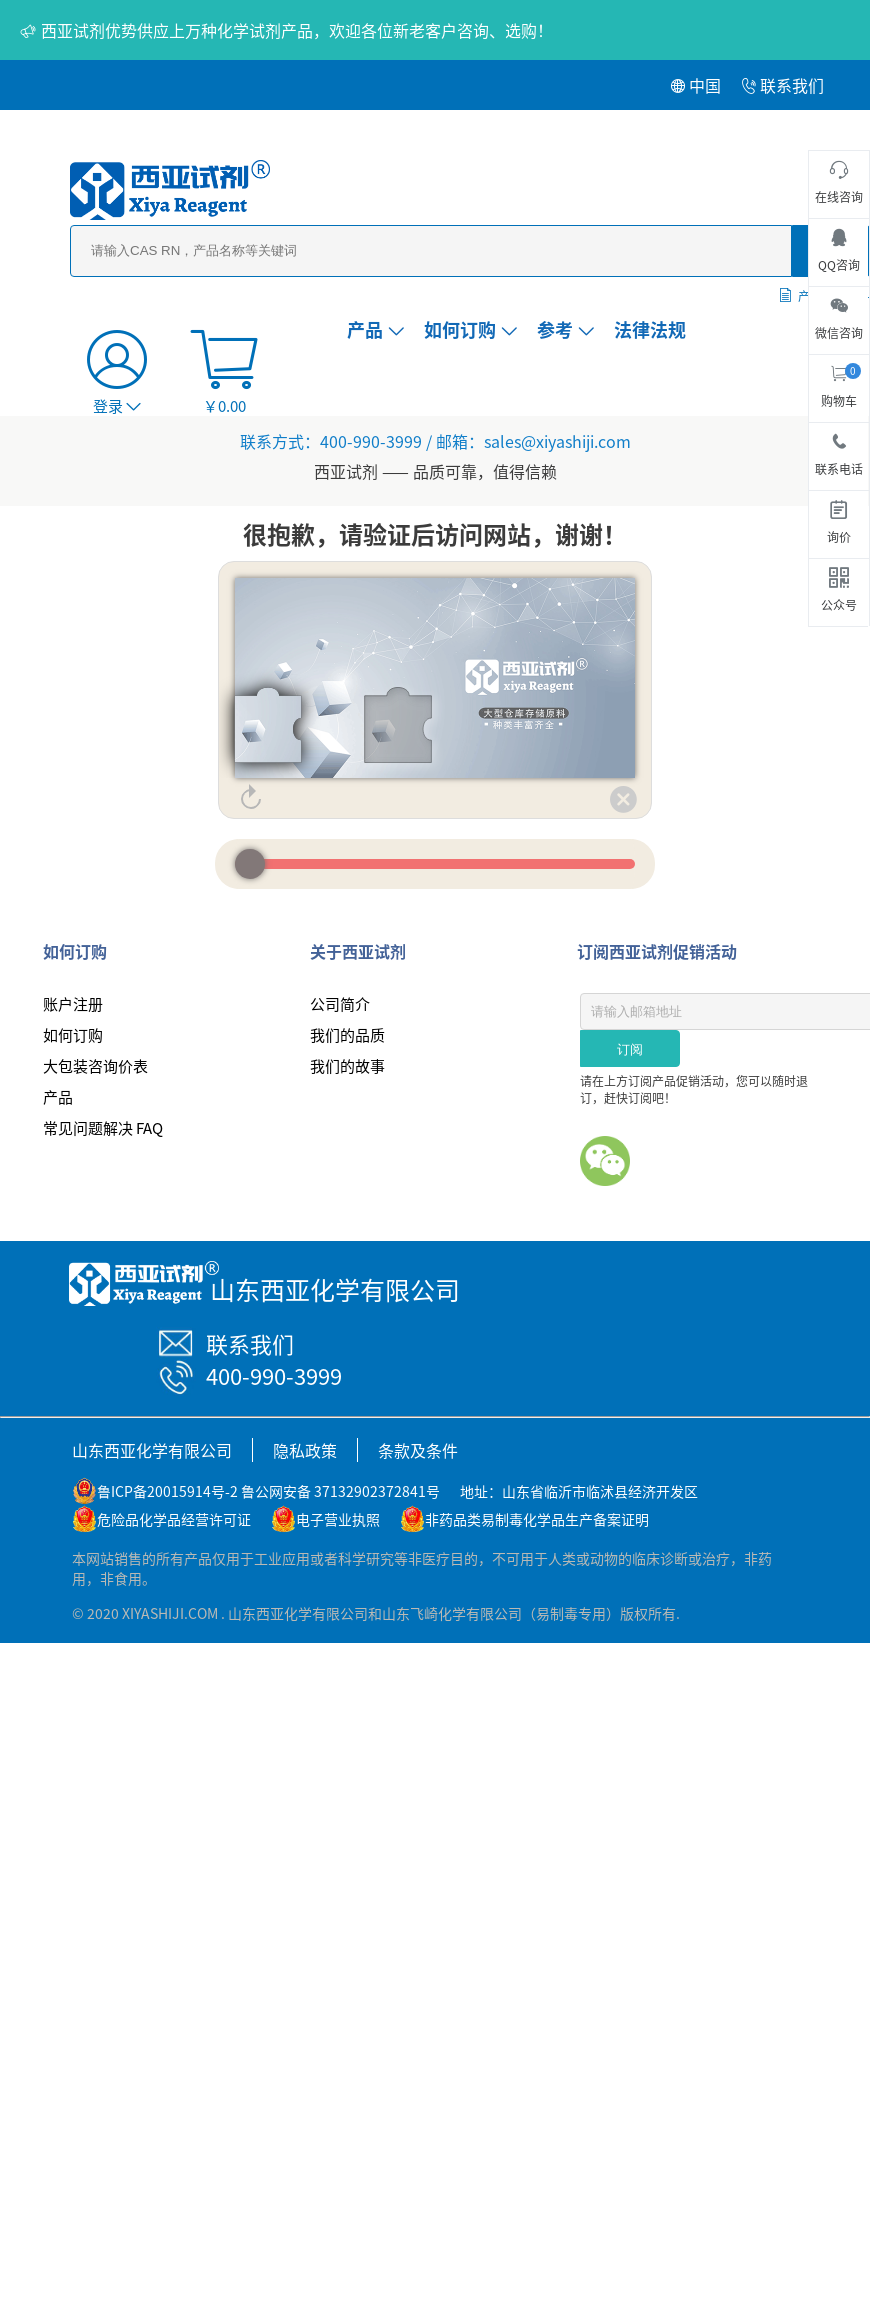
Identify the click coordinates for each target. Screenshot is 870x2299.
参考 (565, 329)
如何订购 (470, 329)
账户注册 (73, 1003)
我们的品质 (347, 1034)
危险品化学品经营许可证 (174, 1519)
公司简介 (340, 1003)
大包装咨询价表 (95, 1065)
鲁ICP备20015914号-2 (167, 1491)
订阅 (630, 1049)
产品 (375, 329)
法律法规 (650, 329)
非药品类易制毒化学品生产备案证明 (537, 1519)
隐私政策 (305, 1450)
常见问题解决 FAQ (103, 1127)
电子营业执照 (338, 1519)
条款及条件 (418, 1450)
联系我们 (782, 85)
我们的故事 (347, 1065)
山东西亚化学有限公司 (152, 1450)
